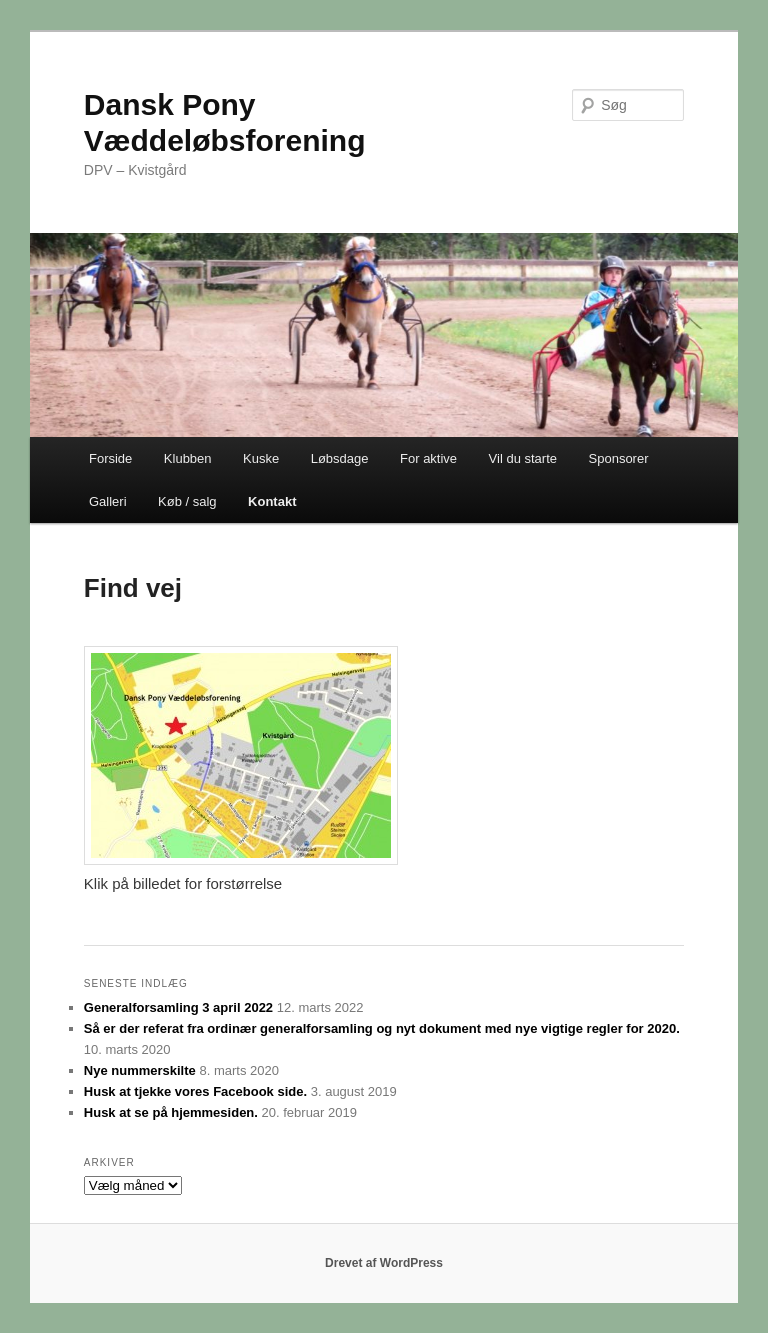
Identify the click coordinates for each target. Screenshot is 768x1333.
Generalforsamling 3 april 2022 (178, 1007)
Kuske (261, 458)
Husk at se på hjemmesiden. (171, 1112)
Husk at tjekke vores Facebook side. (195, 1091)
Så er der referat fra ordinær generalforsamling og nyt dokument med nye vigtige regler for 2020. (382, 1028)
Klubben (188, 458)
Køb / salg (187, 501)
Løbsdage (340, 458)
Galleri (108, 501)
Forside (110, 458)
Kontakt (272, 501)
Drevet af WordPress (384, 1263)
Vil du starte (523, 458)
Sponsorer (619, 458)
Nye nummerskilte (140, 1070)
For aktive (428, 458)
